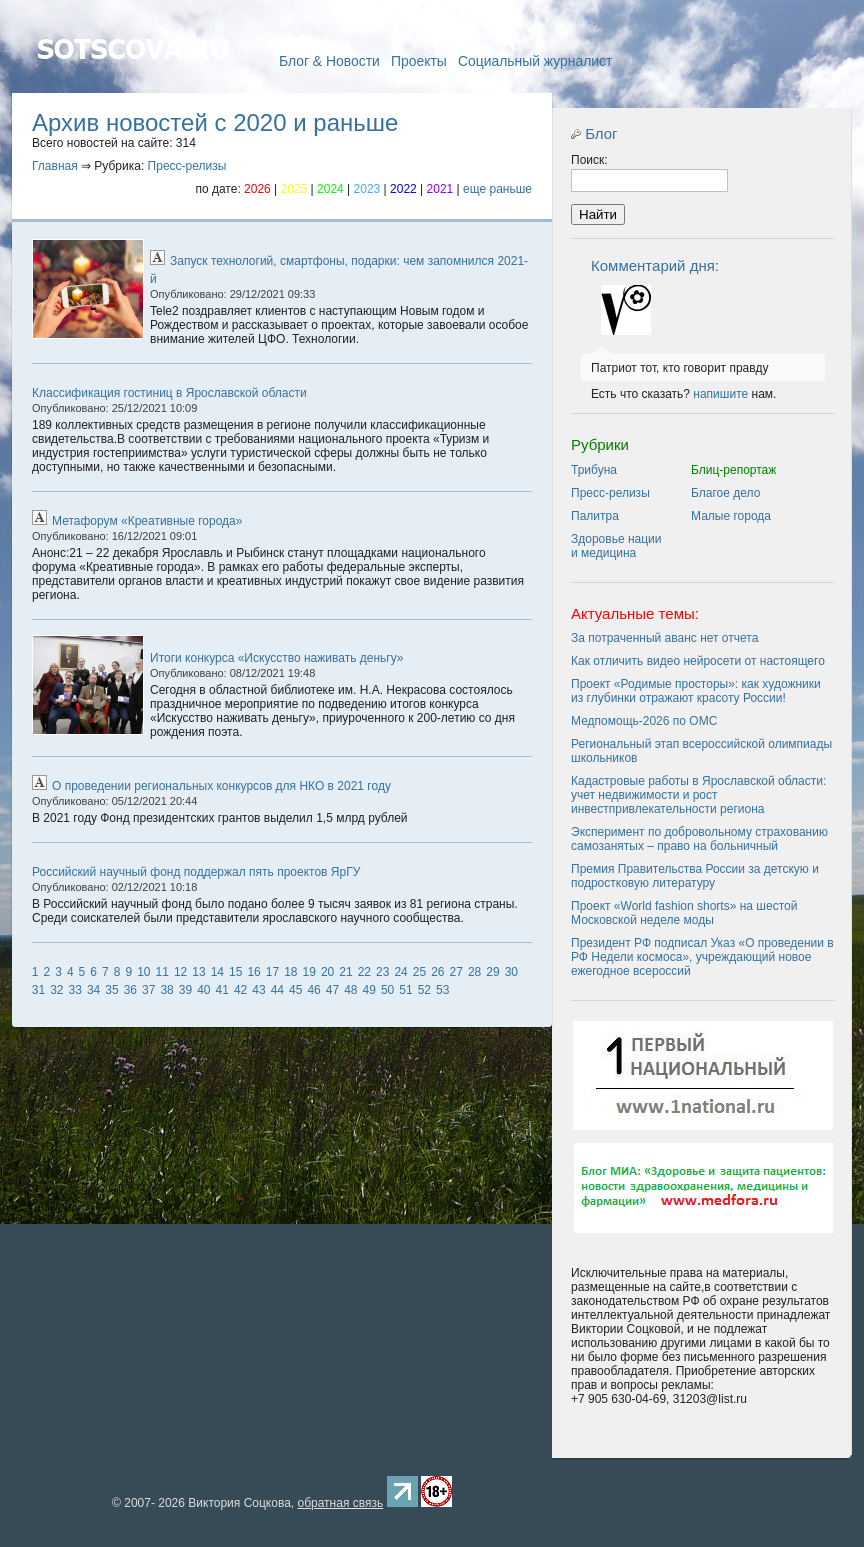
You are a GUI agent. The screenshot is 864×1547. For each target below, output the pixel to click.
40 (203, 990)
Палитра (595, 516)
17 (272, 972)
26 (437, 972)
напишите (720, 394)
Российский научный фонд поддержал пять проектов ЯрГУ (196, 872)
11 (162, 972)
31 (38, 990)
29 (492, 972)
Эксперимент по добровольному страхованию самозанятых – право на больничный (699, 839)
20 (327, 972)
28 (474, 972)
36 (130, 990)
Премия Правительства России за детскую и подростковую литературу (695, 876)
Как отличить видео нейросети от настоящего (698, 661)
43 (258, 990)
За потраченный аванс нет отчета (664, 638)
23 (382, 972)
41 (222, 990)
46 (313, 990)
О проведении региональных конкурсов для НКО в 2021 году (221, 786)
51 (405, 990)
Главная (132, 78)
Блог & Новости (329, 61)
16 (253, 972)
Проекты (419, 61)
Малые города (731, 516)
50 (387, 990)
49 (369, 990)
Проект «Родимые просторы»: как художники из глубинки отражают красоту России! (696, 691)
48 (350, 990)
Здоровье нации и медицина (616, 546)
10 (143, 972)
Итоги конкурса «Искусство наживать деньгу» (277, 658)
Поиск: (589, 160)
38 (166, 990)
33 (75, 990)
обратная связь (340, 1503)
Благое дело (725, 493)
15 (235, 972)
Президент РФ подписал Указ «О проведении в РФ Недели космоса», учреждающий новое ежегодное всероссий (702, 957)
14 (217, 972)
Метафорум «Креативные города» (147, 521)
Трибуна (594, 470)
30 (511, 972)
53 (442, 990)
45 (295, 990)
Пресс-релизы (187, 166)
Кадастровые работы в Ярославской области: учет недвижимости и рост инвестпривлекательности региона (698, 795)
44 (277, 990)
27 (456, 972)
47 (332, 990)
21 (345, 972)
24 (400, 972)
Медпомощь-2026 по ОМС (644, 721)
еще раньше (497, 189)
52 (424, 990)
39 (185, 990)
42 (240, 990)
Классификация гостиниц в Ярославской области (169, 393)
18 (290, 972)
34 (93, 990)
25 (419, 972)
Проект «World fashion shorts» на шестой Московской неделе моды (684, 913)
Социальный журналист (535, 61)
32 (56, 990)
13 (198, 972)
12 (180, 972)
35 (111, 990)
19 (309, 972)
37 (148, 990)
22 (364, 972)
